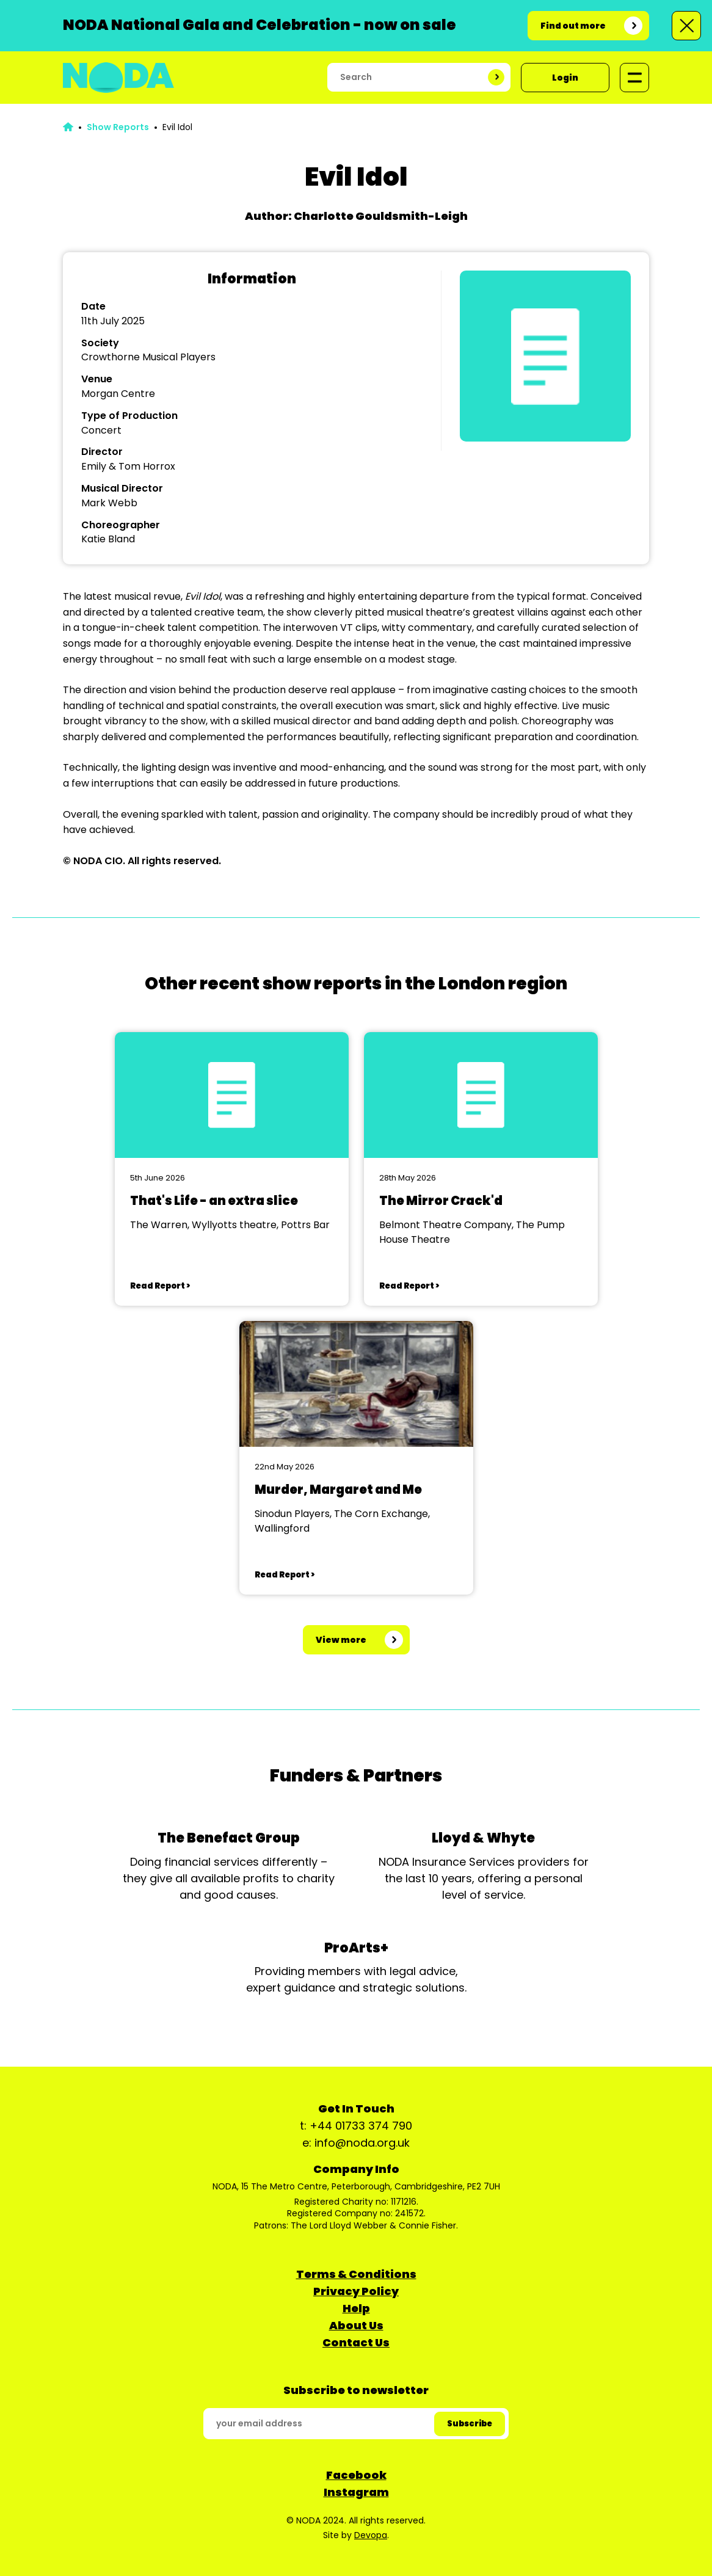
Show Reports (118, 127)
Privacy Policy (356, 2291)
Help (356, 2308)
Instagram (356, 2492)
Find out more (573, 26)
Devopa (370, 2535)
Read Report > (160, 1286)
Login (565, 77)
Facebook (356, 2475)
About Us (356, 2325)
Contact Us (356, 2342)
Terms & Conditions (356, 2274)
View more (341, 1640)
